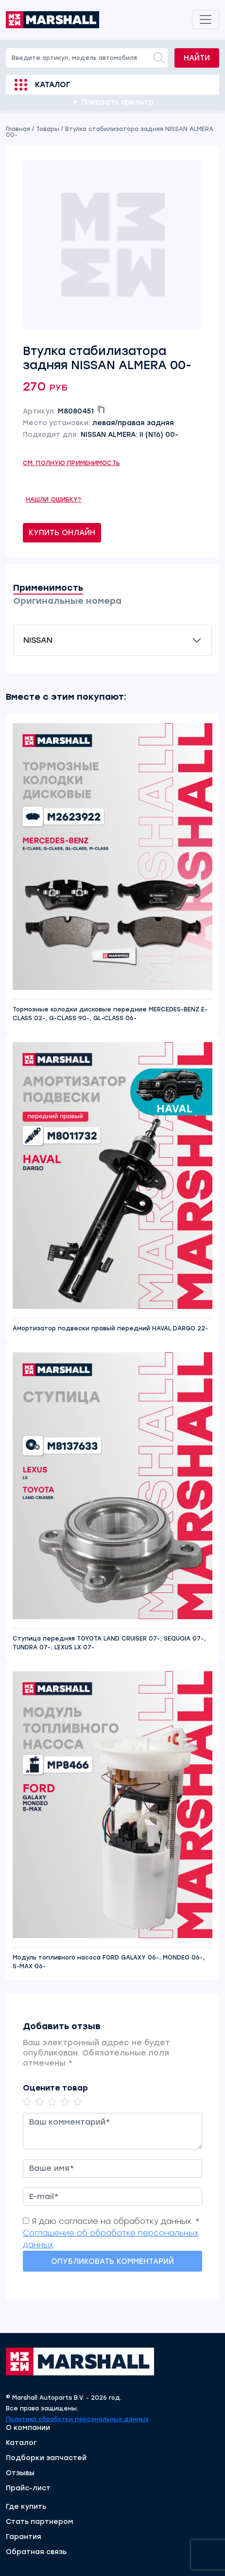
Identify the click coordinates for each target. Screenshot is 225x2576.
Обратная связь (36, 2552)
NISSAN (37, 640)
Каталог (52, 84)
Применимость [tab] (48, 587)
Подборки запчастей (46, 2458)
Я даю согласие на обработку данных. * (116, 2221)
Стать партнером (39, 2522)
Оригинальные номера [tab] (67, 601)
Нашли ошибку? (54, 499)
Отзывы (20, 2473)
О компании (28, 2428)
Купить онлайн (62, 532)
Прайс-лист (28, 2488)
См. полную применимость (71, 463)
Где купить (26, 2506)
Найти (197, 58)
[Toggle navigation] (205, 19)
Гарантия (23, 2537)
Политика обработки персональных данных (77, 2419)
